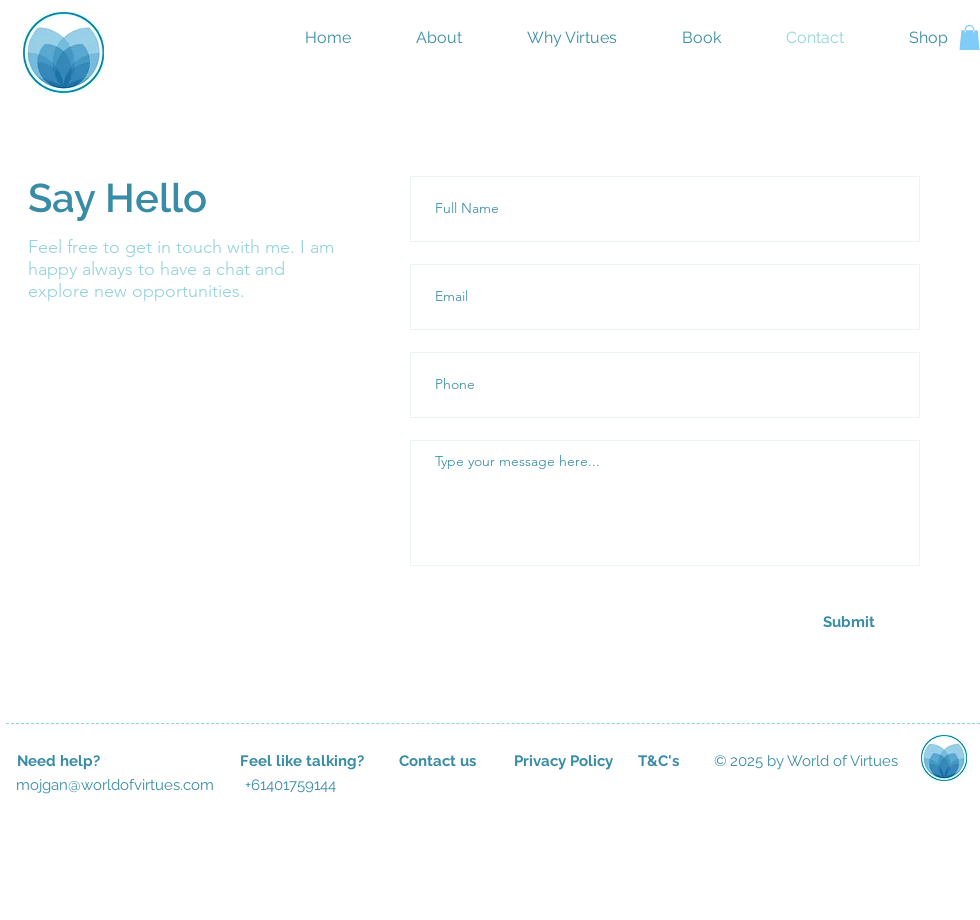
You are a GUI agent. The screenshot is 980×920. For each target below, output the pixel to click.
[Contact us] (437, 761)
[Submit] (849, 622)
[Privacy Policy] (563, 761)
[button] (969, 37)
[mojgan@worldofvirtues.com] (115, 785)
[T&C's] (658, 761)
